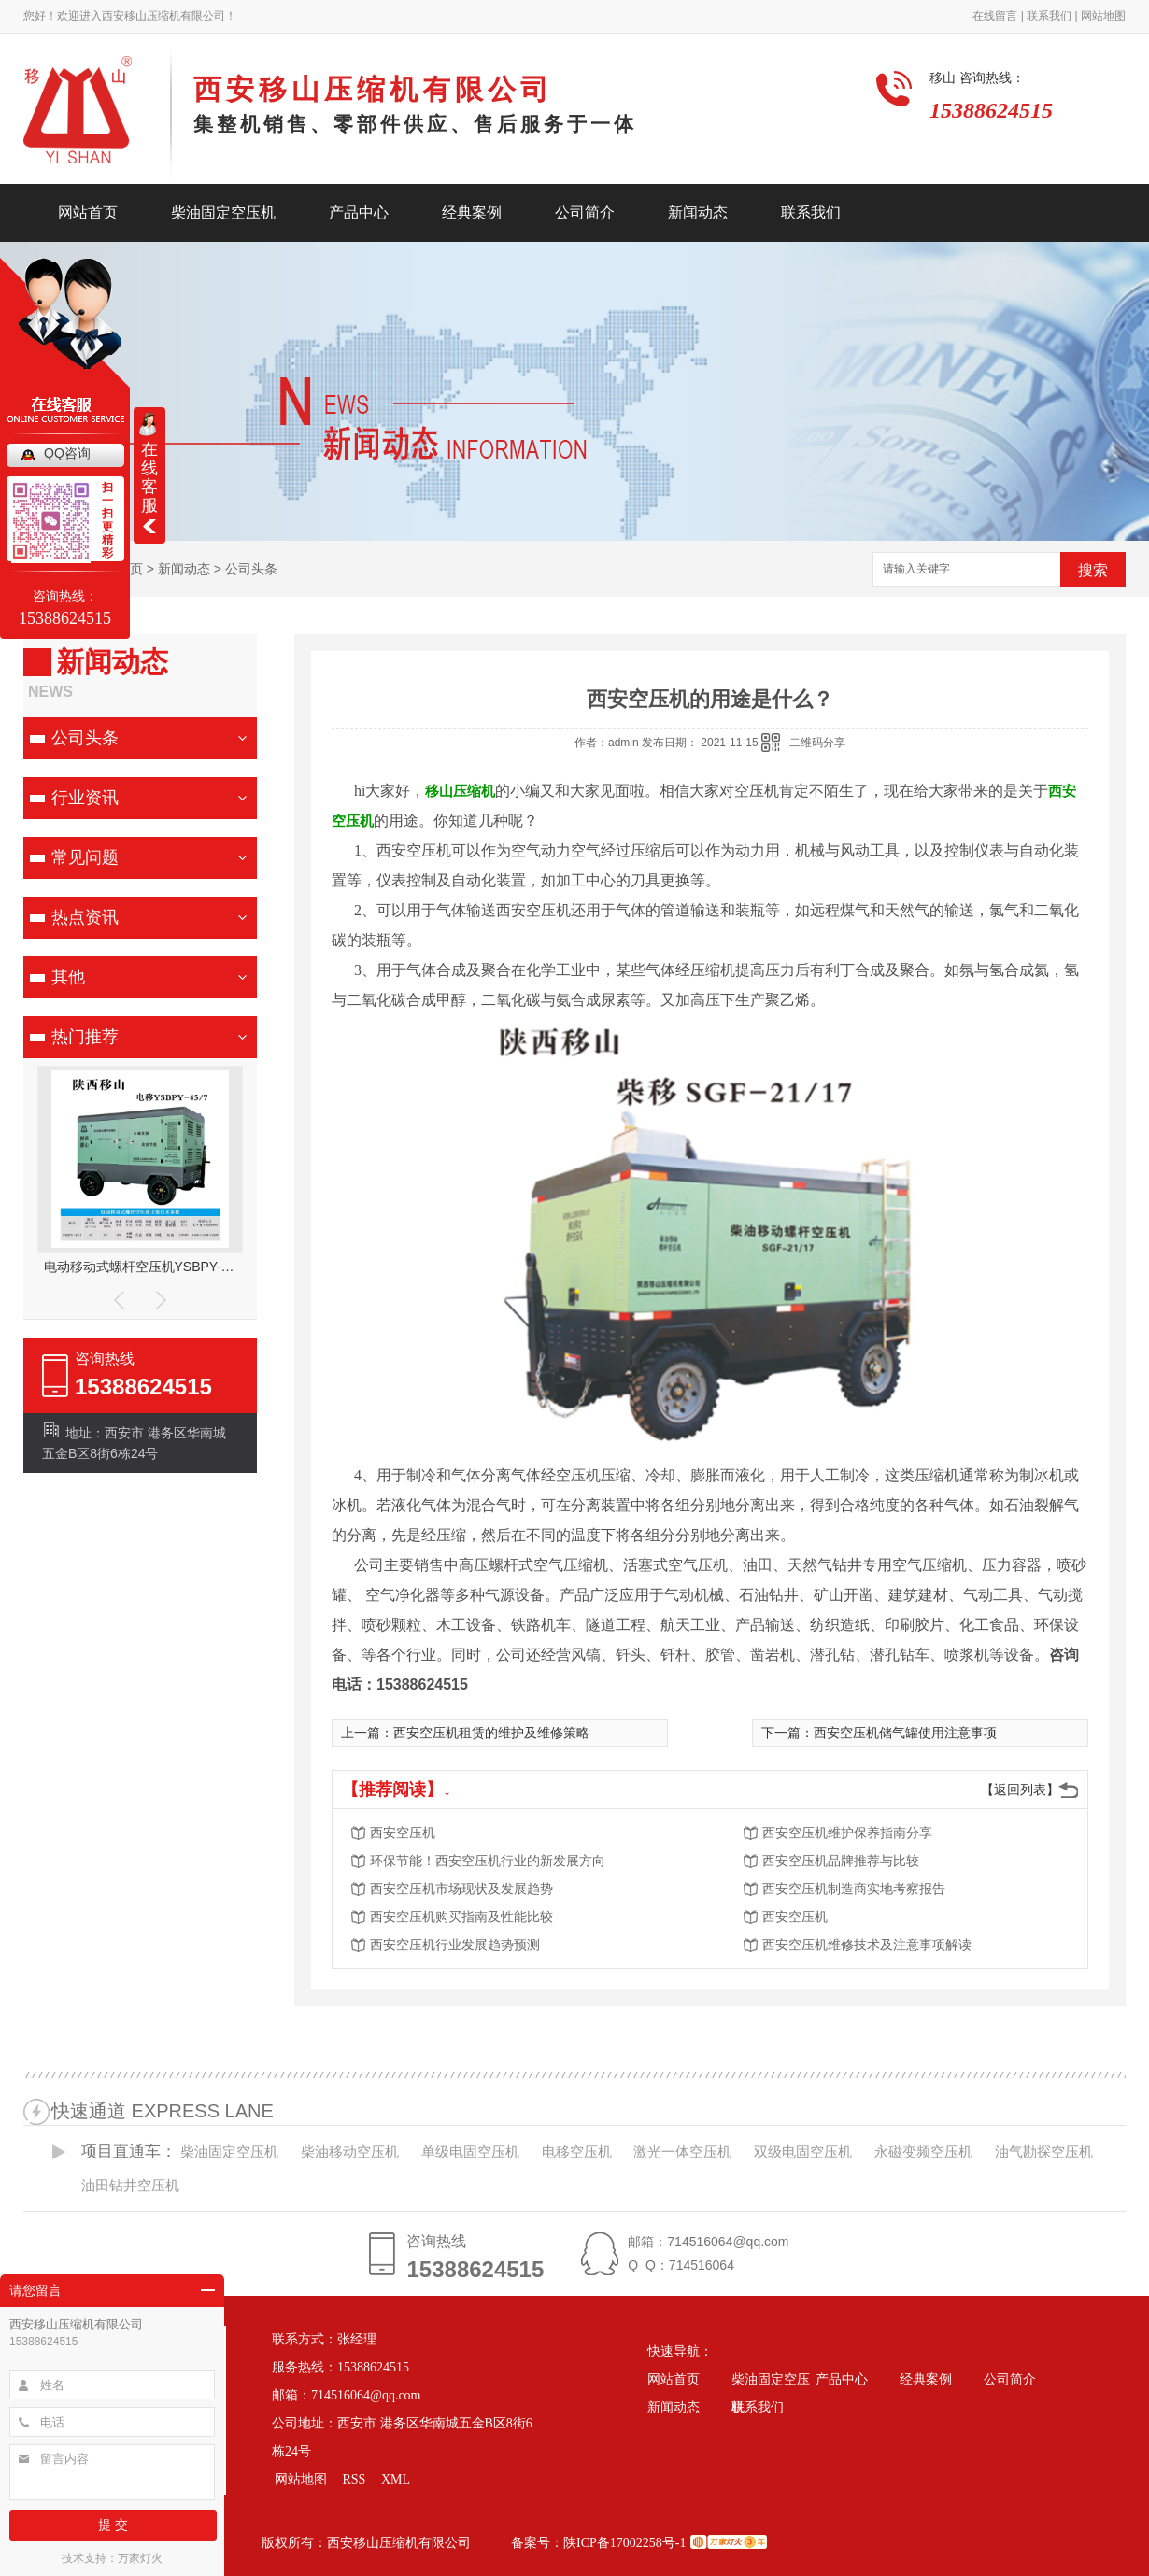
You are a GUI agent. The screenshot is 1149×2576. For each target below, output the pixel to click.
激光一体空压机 (682, 2151)
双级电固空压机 (803, 2151)
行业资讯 (85, 797)
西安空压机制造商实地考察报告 (853, 1888)
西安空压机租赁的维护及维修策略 (491, 1732)
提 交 (113, 2524)
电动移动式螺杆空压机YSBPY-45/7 (140, 1266)
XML (397, 2479)
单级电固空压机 (470, 2151)
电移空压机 (577, 2151)
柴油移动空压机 (350, 2151)
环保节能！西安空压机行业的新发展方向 (487, 1860)
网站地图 (1102, 15)
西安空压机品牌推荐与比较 (840, 1860)
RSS (356, 2479)
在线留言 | (997, 15)
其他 (68, 977)
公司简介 (585, 212)
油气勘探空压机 (1044, 2151)
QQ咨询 (67, 453)
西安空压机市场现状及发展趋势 (461, 1888)
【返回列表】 (1020, 1789)
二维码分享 (817, 742)
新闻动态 (698, 212)
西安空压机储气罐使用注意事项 (905, 1732)
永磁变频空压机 (923, 2151)
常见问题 (85, 857)
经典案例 (472, 212)
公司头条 (251, 568)
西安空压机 (402, 1832)
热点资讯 (85, 917)
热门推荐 (85, 1036)
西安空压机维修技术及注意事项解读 (867, 1944)
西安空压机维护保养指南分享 (847, 1832)
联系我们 (811, 212)
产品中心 (359, 212)
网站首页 (88, 212)
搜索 (1093, 570)
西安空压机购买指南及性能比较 (461, 1916)
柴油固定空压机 (223, 212)
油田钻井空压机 (130, 2185)
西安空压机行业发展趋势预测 (455, 1944)
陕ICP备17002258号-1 (624, 2543)
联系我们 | (1051, 15)
